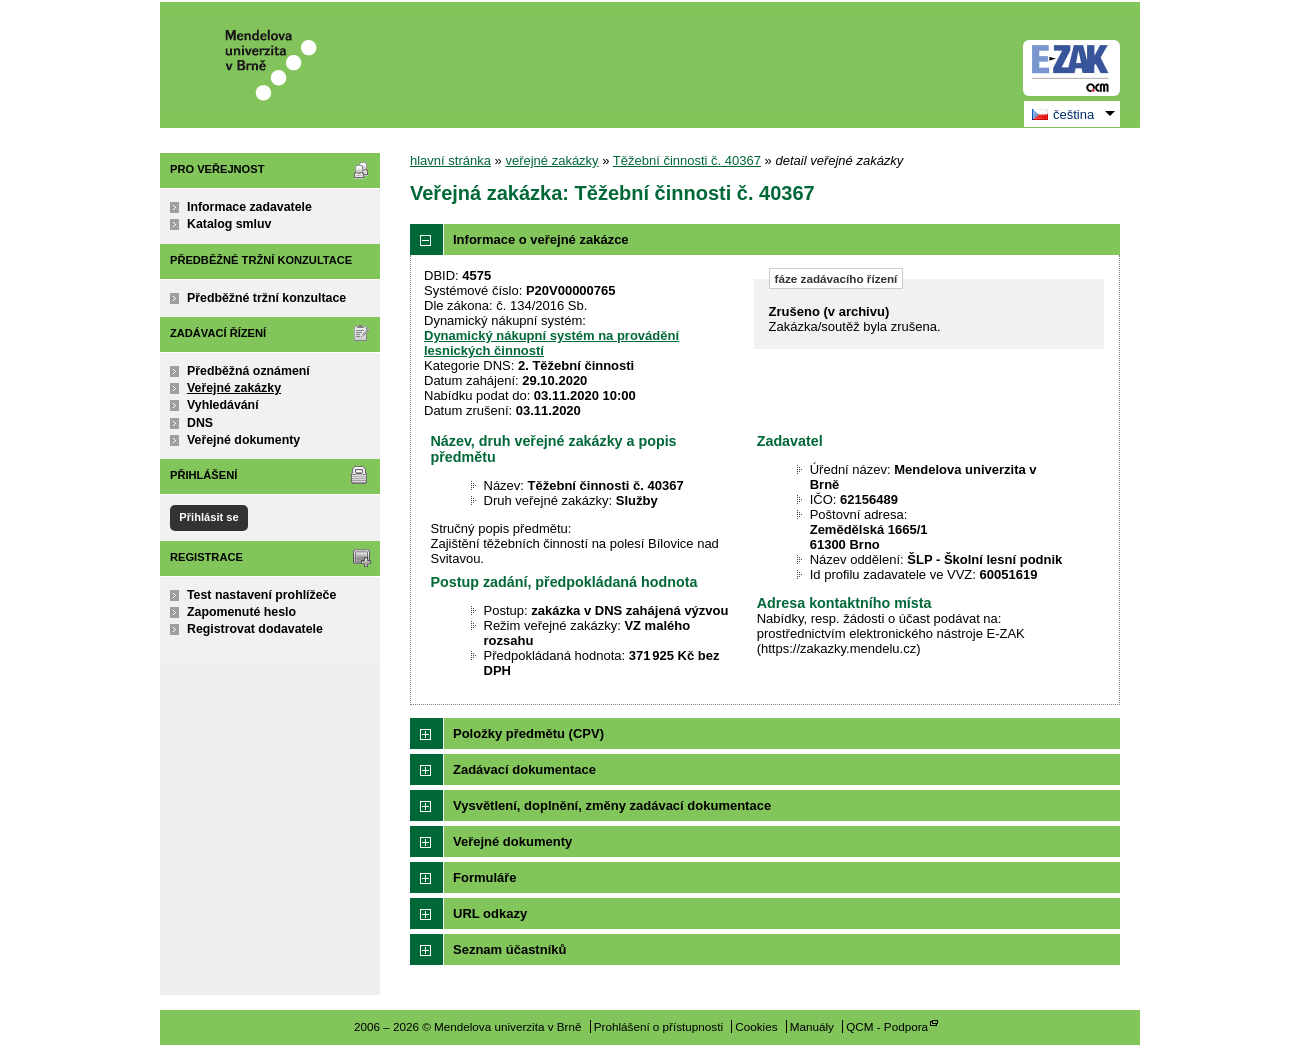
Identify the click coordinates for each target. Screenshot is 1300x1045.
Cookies (756, 1026)
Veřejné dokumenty (243, 440)
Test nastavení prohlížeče (261, 595)
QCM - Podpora (887, 1026)
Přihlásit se (208, 517)
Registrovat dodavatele (255, 629)
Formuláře (485, 877)
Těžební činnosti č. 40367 (687, 160)
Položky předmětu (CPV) (528, 733)
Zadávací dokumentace (524, 769)
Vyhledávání (223, 405)
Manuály (812, 1026)
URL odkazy (490, 913)
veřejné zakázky (551, 160)
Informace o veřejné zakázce (541, 239)
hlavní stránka (450, 160)
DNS (200, 423)
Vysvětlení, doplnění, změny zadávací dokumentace (612, 805)
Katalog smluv (229, 224)
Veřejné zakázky (234, 388)
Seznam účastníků (509, 949)
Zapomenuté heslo (241, 612)
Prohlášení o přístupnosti (658, 1026)
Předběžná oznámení (248, 371)
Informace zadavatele (249, 207)
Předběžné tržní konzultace (266, 298)
